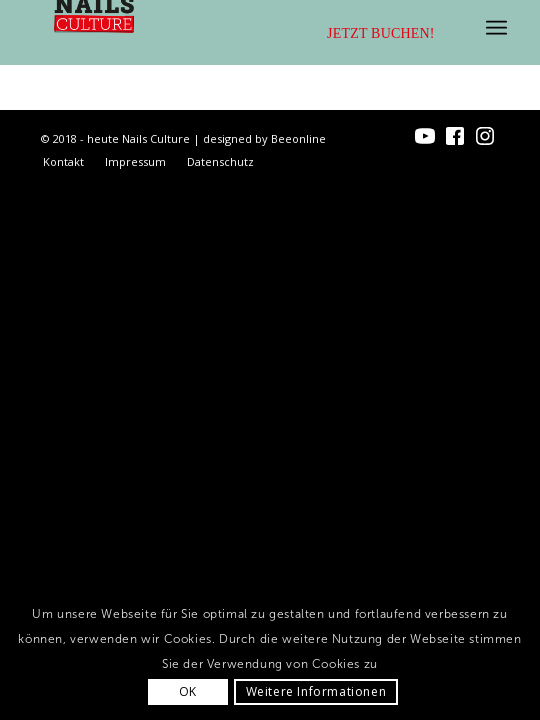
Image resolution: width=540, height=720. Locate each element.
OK (188, 691)
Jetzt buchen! (381, 33)
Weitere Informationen (316, 691)
